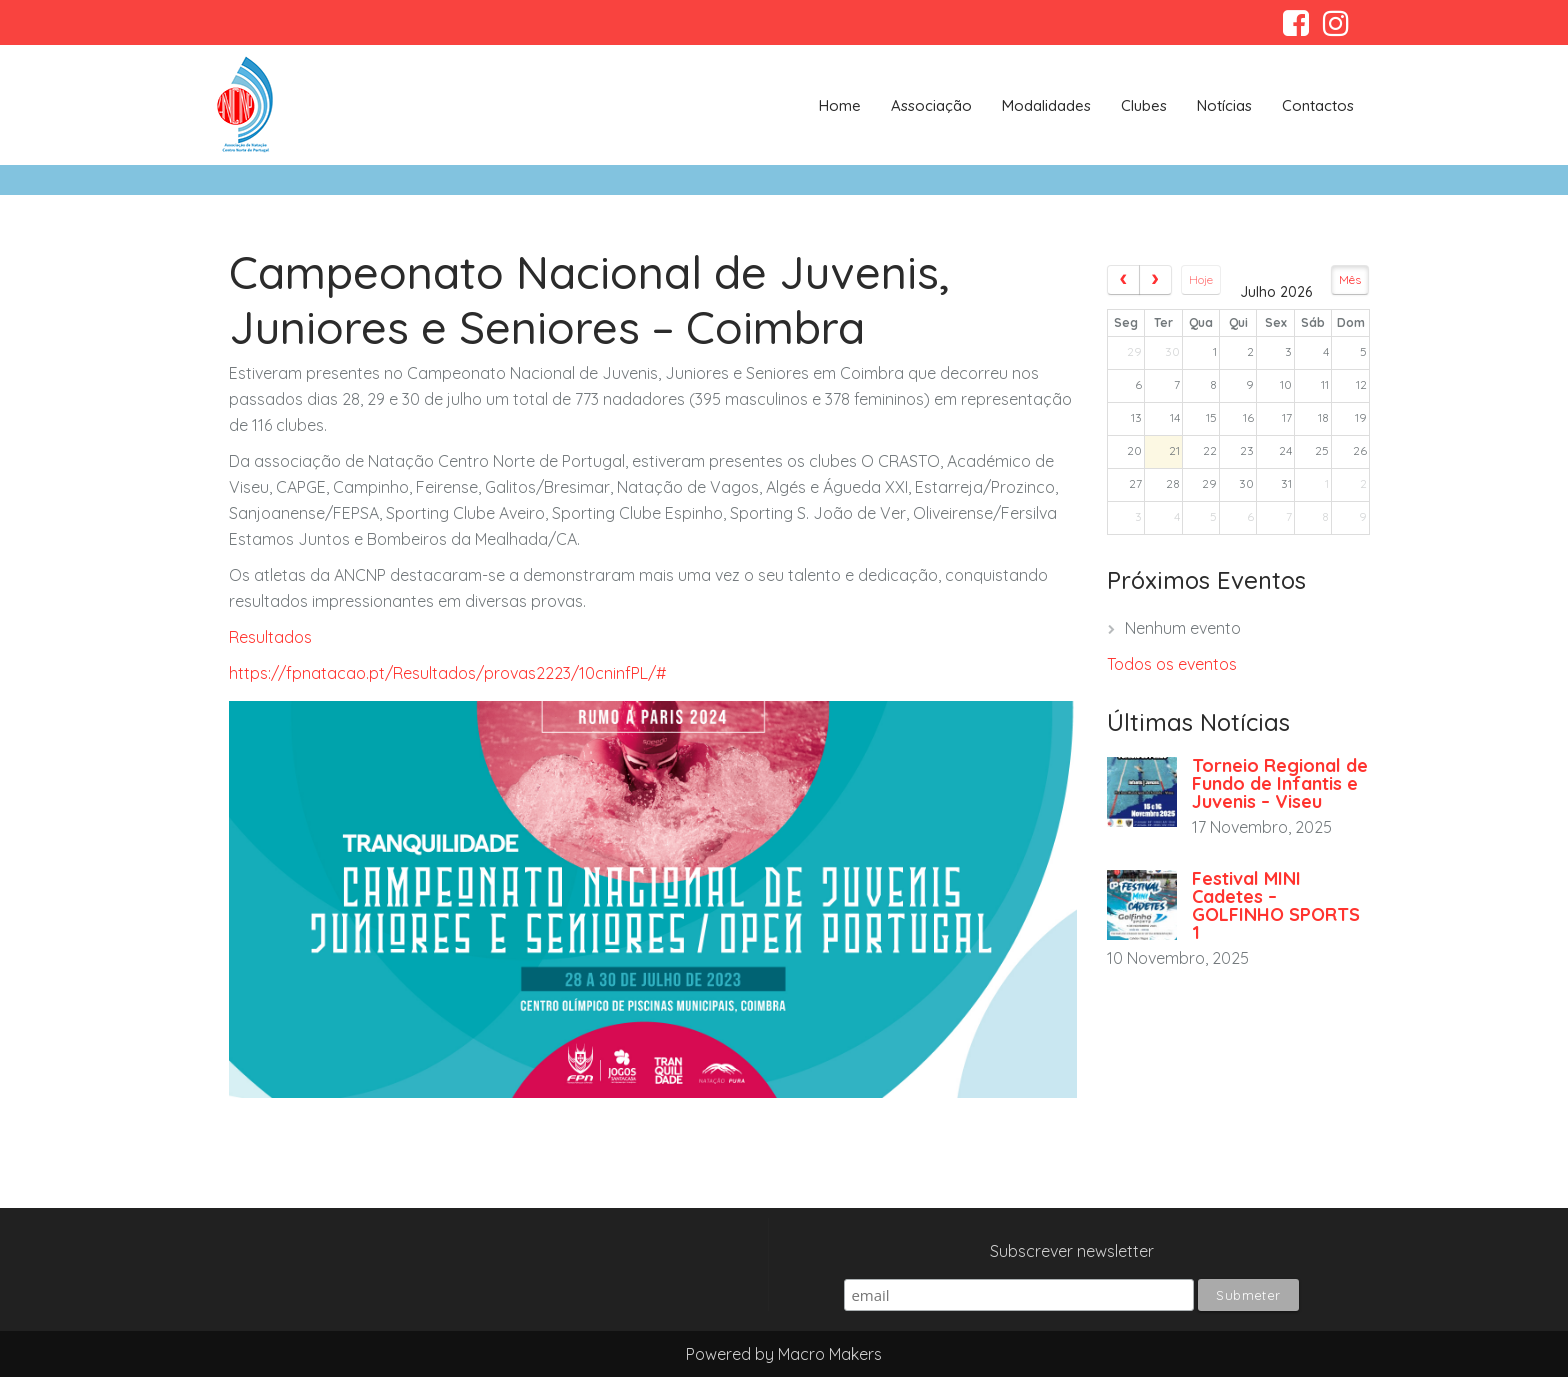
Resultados (272, 637)
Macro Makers (830, 1354)
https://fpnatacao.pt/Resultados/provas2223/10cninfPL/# (447, 673)
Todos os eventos (1172, 664)
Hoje (1201, 279)
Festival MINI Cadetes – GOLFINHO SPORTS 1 (1276, 905)
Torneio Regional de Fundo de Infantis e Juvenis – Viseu (1280, 783)
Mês (1350, 279)
